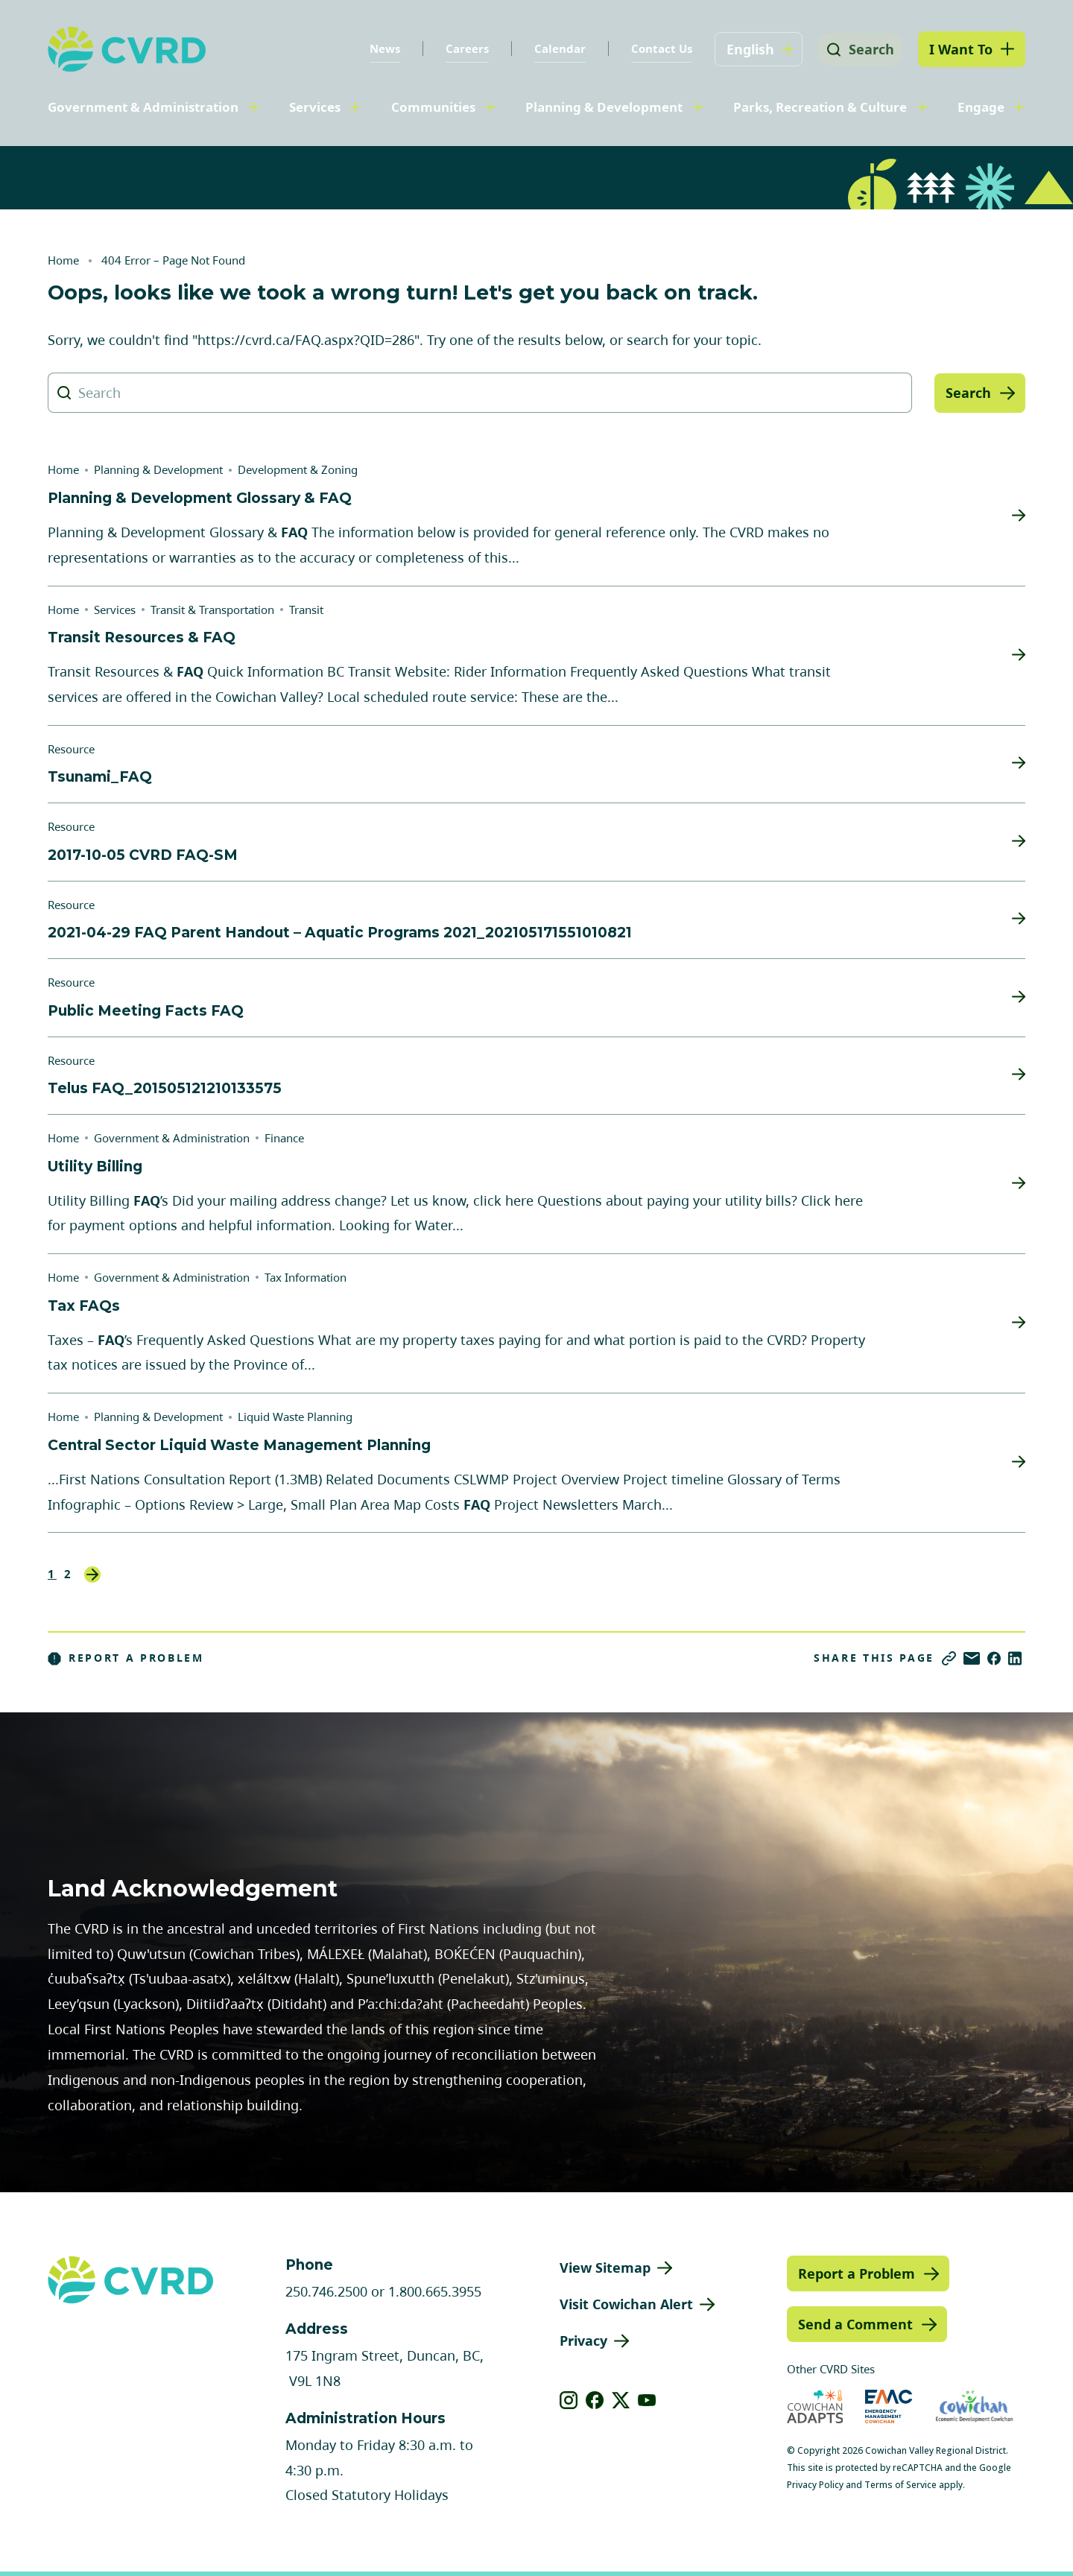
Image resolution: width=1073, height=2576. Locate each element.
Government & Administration (143, 106)
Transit (306, 609)
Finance (284, 1137)
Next (92, 1574)
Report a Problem (126, 1658)
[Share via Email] (972, 1658)
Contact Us (656, 48)
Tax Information (305, 1277)
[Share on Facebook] (994, 1658)
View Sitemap (605, 2267)
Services (315, 106)
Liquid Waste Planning (295, 1416)
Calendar (554, 48)
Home (63, 260)
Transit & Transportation (212, 609)
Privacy (583, 2340)
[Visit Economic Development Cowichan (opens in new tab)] (974, 2406)
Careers (462, 48)
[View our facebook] (595, 2400)
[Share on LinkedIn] (1014, 1658)
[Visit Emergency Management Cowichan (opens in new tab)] (888, 2406)
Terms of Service (900, 2484)
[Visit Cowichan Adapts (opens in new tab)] (815, 2406)
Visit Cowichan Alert (626, 2304)
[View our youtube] (647, 2400)
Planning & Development (604, 106)
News (379, 48)
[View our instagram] (569, 2400)
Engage (981, 106)
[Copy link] (949, 1658)
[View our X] (621, 2400)
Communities (433, 106)
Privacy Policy (815, 2484)
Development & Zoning (298, 469)
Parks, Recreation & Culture (820, 106)
